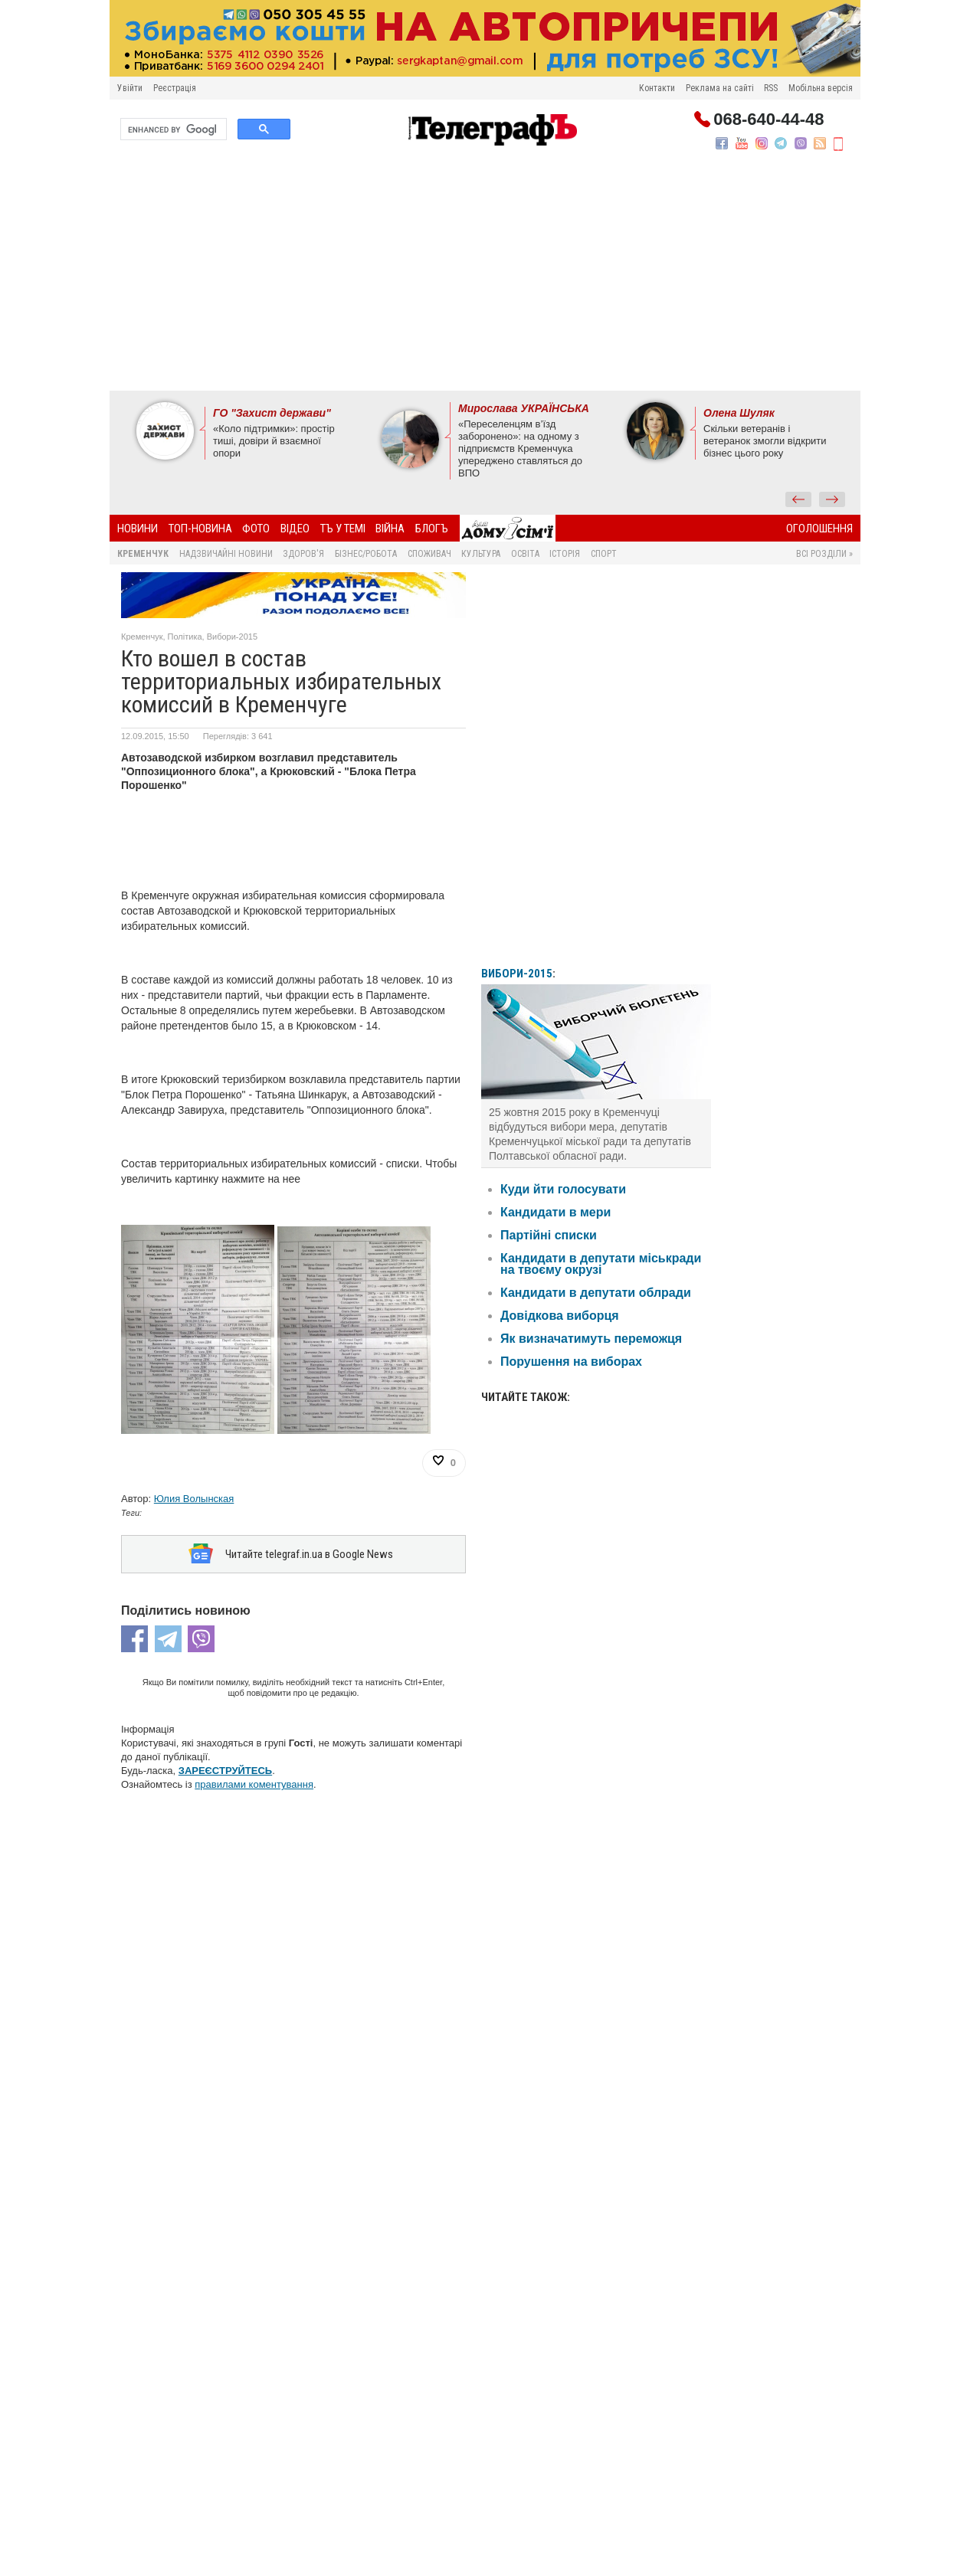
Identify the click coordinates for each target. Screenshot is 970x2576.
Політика (185, 636)
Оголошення (819, 528)
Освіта (525, 553)
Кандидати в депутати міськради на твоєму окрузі (600, 1264)
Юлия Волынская (194, 1498)
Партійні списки (548, 1235)
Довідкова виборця (559, 1315)
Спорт (604, 553)
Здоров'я (303, 553)
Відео (295, 528)
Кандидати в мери (555, 1212)
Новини (137, 528)
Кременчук (143, 553)
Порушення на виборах (571, 1361)
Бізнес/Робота (366, 553)
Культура (480, 553)
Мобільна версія (820, 88)
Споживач (429, 553)
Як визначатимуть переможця (591, 1338)
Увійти (130, 88)
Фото (256, 528)
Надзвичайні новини (226, 553)
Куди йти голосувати (563, 1189)
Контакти (657, 88)
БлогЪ (431, 528)
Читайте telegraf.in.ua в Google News (309, 1554)
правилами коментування (254, 1784)
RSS (771, 88)
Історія (564, 553)
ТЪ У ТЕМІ (342, 528)
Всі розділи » (824, 553)
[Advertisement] (485, 276)
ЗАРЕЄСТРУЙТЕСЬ (225, 1770)
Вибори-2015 (232, 636)
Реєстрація (174, 88)
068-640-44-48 (768, 119)
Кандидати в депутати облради (595, 1292)
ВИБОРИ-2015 (516, 973)
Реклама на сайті (720, 88)
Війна (390, 528)
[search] (172, 129)
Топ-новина (200, 528)
